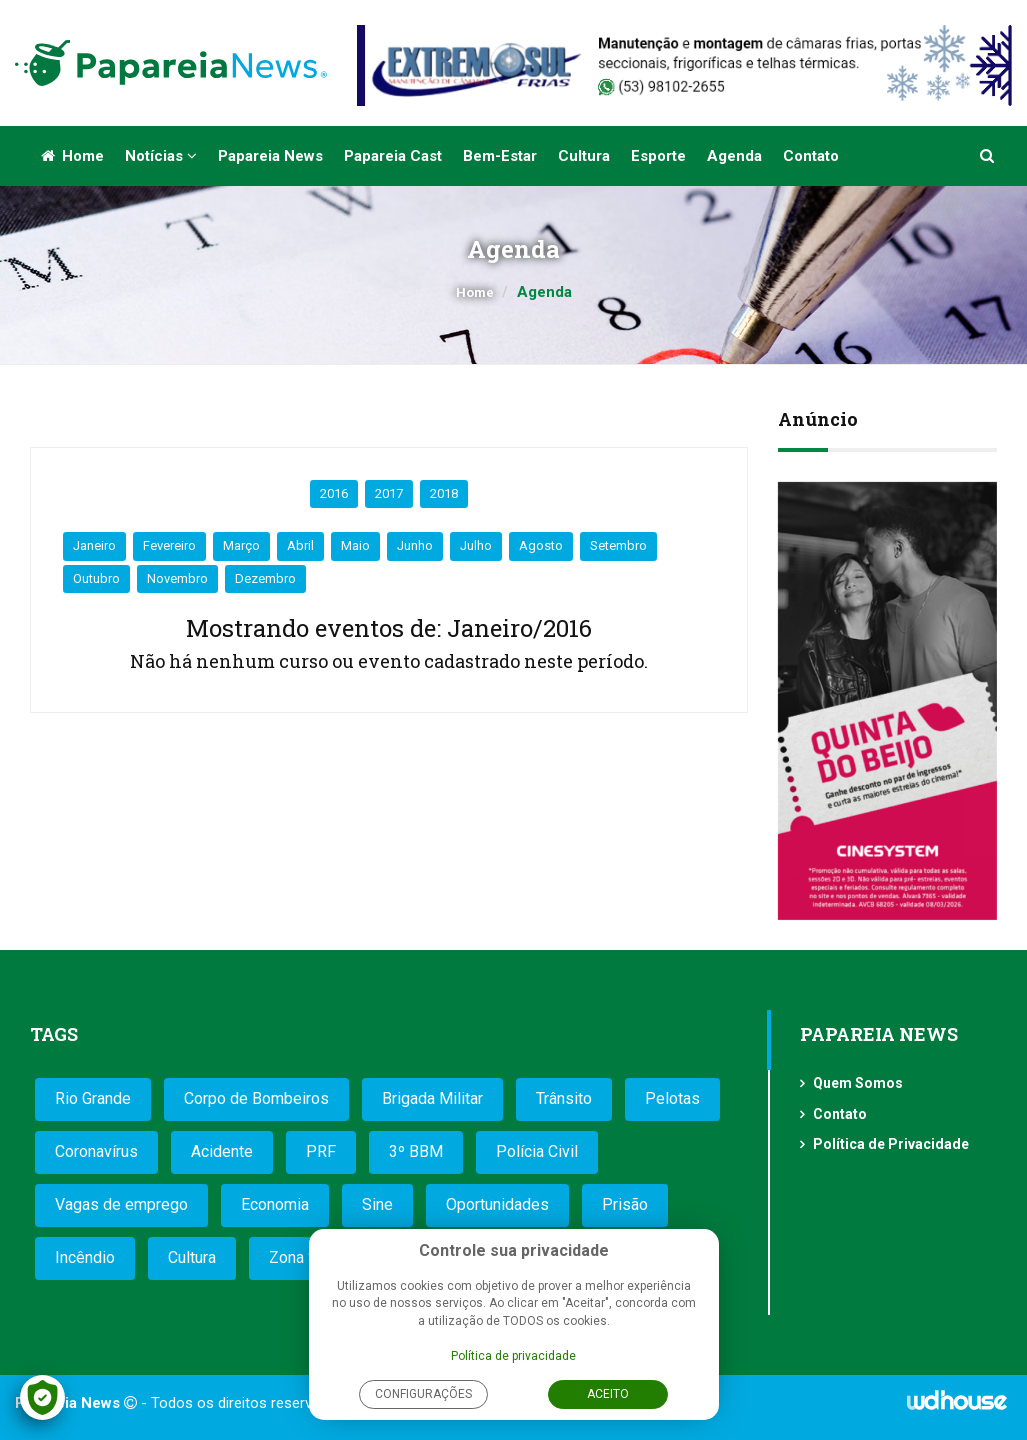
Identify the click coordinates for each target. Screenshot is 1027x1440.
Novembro (177, 578)
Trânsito (564, 1098)
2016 (334, 493)
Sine (377, 1204)
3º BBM (416, 1151)
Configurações (423, 1394)
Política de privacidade (513, 1356)
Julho (476, 545)
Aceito (608, 1394)
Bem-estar (500, 156)
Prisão (625, 1204)
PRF (321, 1151)
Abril (300, 545)
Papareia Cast (393, 156)
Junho (415, 545)
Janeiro (94, 545)
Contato (811, 156)
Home (72, 156)
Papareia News (270, 156)
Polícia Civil (537, 1151)
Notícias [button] (161, 156)
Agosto (541, 545)
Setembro (618, 545)
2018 (444, 493)
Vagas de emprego (121, 1204)
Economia (275, 1204)
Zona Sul (299, 1257)
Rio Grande (93, 1098)
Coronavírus (96, 1151)
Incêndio (85, 1257)
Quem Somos (858, 1083)
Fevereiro (169, 545)
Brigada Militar (432, 1098)
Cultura (584, 156)
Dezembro (265, 578)
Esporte (658, 156)
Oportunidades (497, 1204)
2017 (389, 493)
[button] (988, 156)
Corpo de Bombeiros (256, 1098)
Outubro (96, 578)
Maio (355, 545)
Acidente (222, 1151)
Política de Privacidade (891, 1144)
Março (241, 545)
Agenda (734, 156)
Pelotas (672, 1098)
